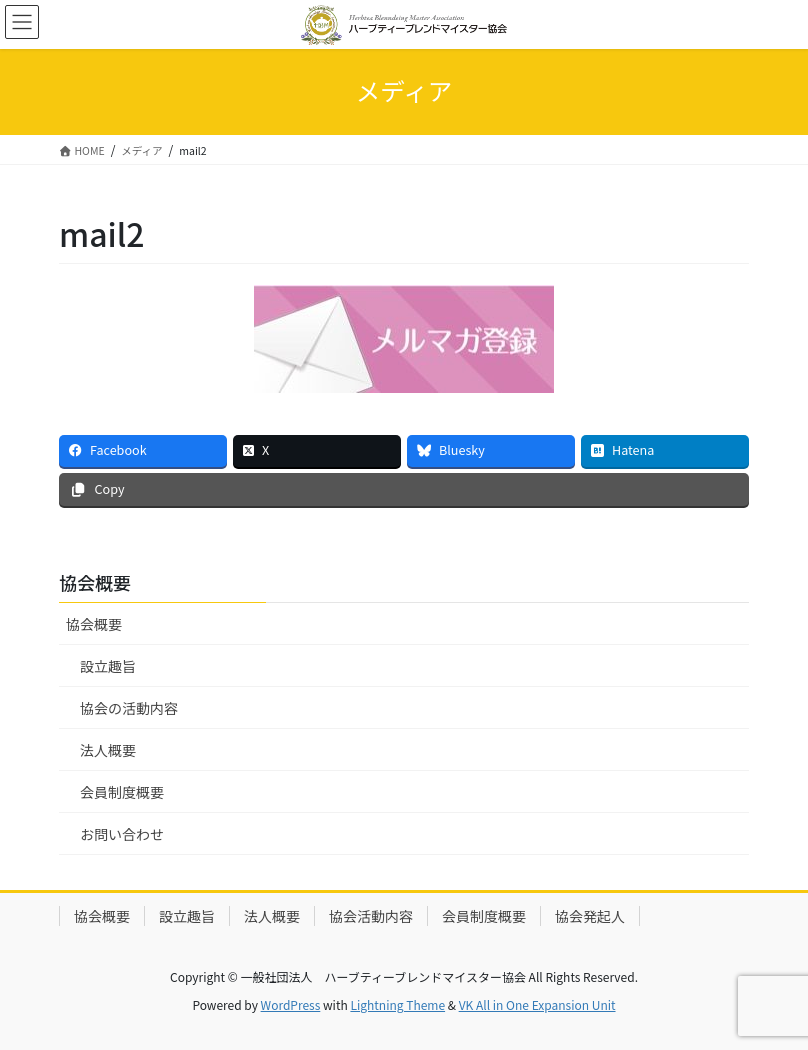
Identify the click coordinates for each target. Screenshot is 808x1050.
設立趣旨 (108, 666)
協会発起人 (590, 916)
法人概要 (108, 750)
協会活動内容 (371, 916)
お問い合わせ (122, 834)
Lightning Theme (397, 1004)
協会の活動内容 (129, 708)
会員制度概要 (122, 792)
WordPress (291, 1004)
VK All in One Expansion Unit (537, 1004)
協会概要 (94, 624)
